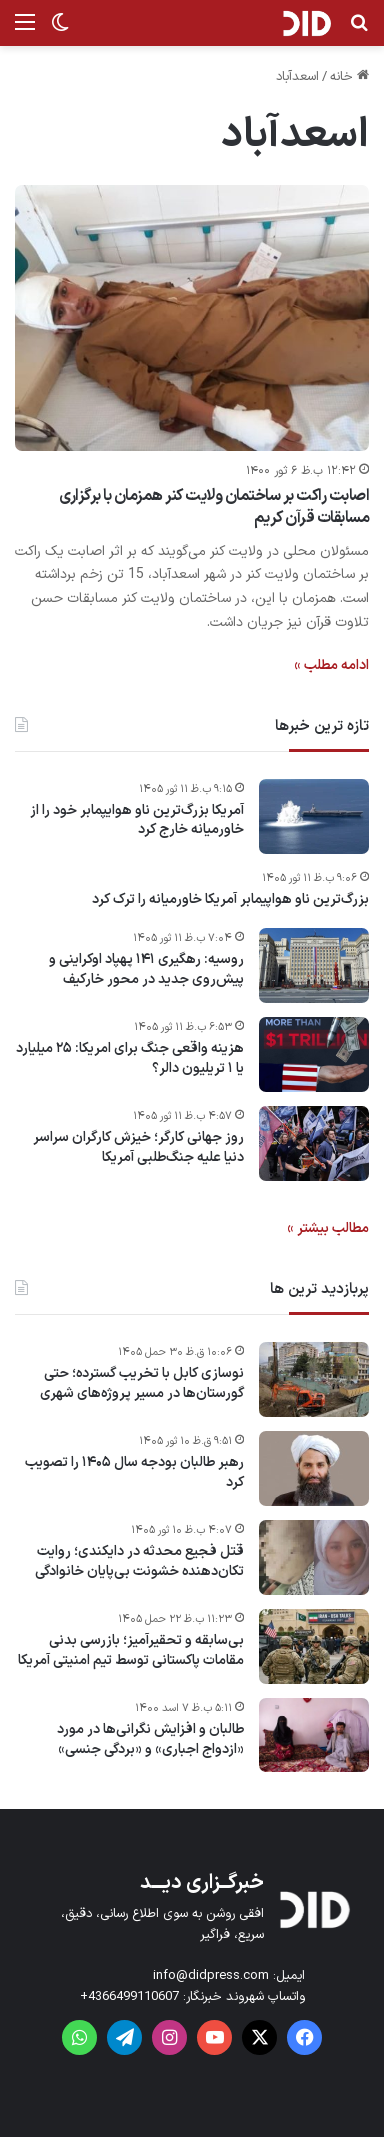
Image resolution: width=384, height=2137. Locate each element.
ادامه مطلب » (331, 665)
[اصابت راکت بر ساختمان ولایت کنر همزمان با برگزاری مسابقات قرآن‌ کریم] (192, 318)
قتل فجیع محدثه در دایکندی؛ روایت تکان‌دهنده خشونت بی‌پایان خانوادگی (139, 1561)
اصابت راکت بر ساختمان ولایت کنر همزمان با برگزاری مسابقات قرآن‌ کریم (214, 507)
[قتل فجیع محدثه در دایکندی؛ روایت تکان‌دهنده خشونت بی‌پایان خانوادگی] (314, 1557)
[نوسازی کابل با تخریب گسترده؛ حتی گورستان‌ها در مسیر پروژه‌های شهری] (314, 1379)
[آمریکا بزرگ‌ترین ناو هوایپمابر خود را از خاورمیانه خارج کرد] (314, 816)
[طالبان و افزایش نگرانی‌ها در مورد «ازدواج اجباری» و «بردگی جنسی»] (314, 1735)
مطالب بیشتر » (328, 1228)
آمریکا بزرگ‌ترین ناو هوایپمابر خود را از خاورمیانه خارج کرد (137, 820)
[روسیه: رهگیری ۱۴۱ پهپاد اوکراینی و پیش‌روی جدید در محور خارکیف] (314, 965)
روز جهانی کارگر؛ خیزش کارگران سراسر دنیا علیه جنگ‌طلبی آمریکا (138, 1147)
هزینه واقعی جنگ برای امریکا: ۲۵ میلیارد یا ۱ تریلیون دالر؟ (130, 1058)
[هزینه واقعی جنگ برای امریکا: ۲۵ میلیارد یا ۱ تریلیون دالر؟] (314, 1054)
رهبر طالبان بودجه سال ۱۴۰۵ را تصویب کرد (134, 1472)
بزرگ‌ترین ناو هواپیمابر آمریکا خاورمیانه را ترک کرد (230, 900)
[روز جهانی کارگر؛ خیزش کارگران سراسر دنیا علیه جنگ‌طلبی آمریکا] (314, 1143)
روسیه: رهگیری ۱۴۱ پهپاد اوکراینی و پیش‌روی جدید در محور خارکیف (146, 969)
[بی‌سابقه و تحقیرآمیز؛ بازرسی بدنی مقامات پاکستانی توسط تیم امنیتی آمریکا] (314, 1646)
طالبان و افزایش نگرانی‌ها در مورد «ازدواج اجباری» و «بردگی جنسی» (150, 1739)
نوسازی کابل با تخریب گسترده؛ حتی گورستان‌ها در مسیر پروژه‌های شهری (142, 1383)
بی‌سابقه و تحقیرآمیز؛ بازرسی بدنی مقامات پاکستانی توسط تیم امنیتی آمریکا (131, 1650)
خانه (349, 77)
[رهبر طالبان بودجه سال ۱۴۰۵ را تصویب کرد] (314, 1468)
